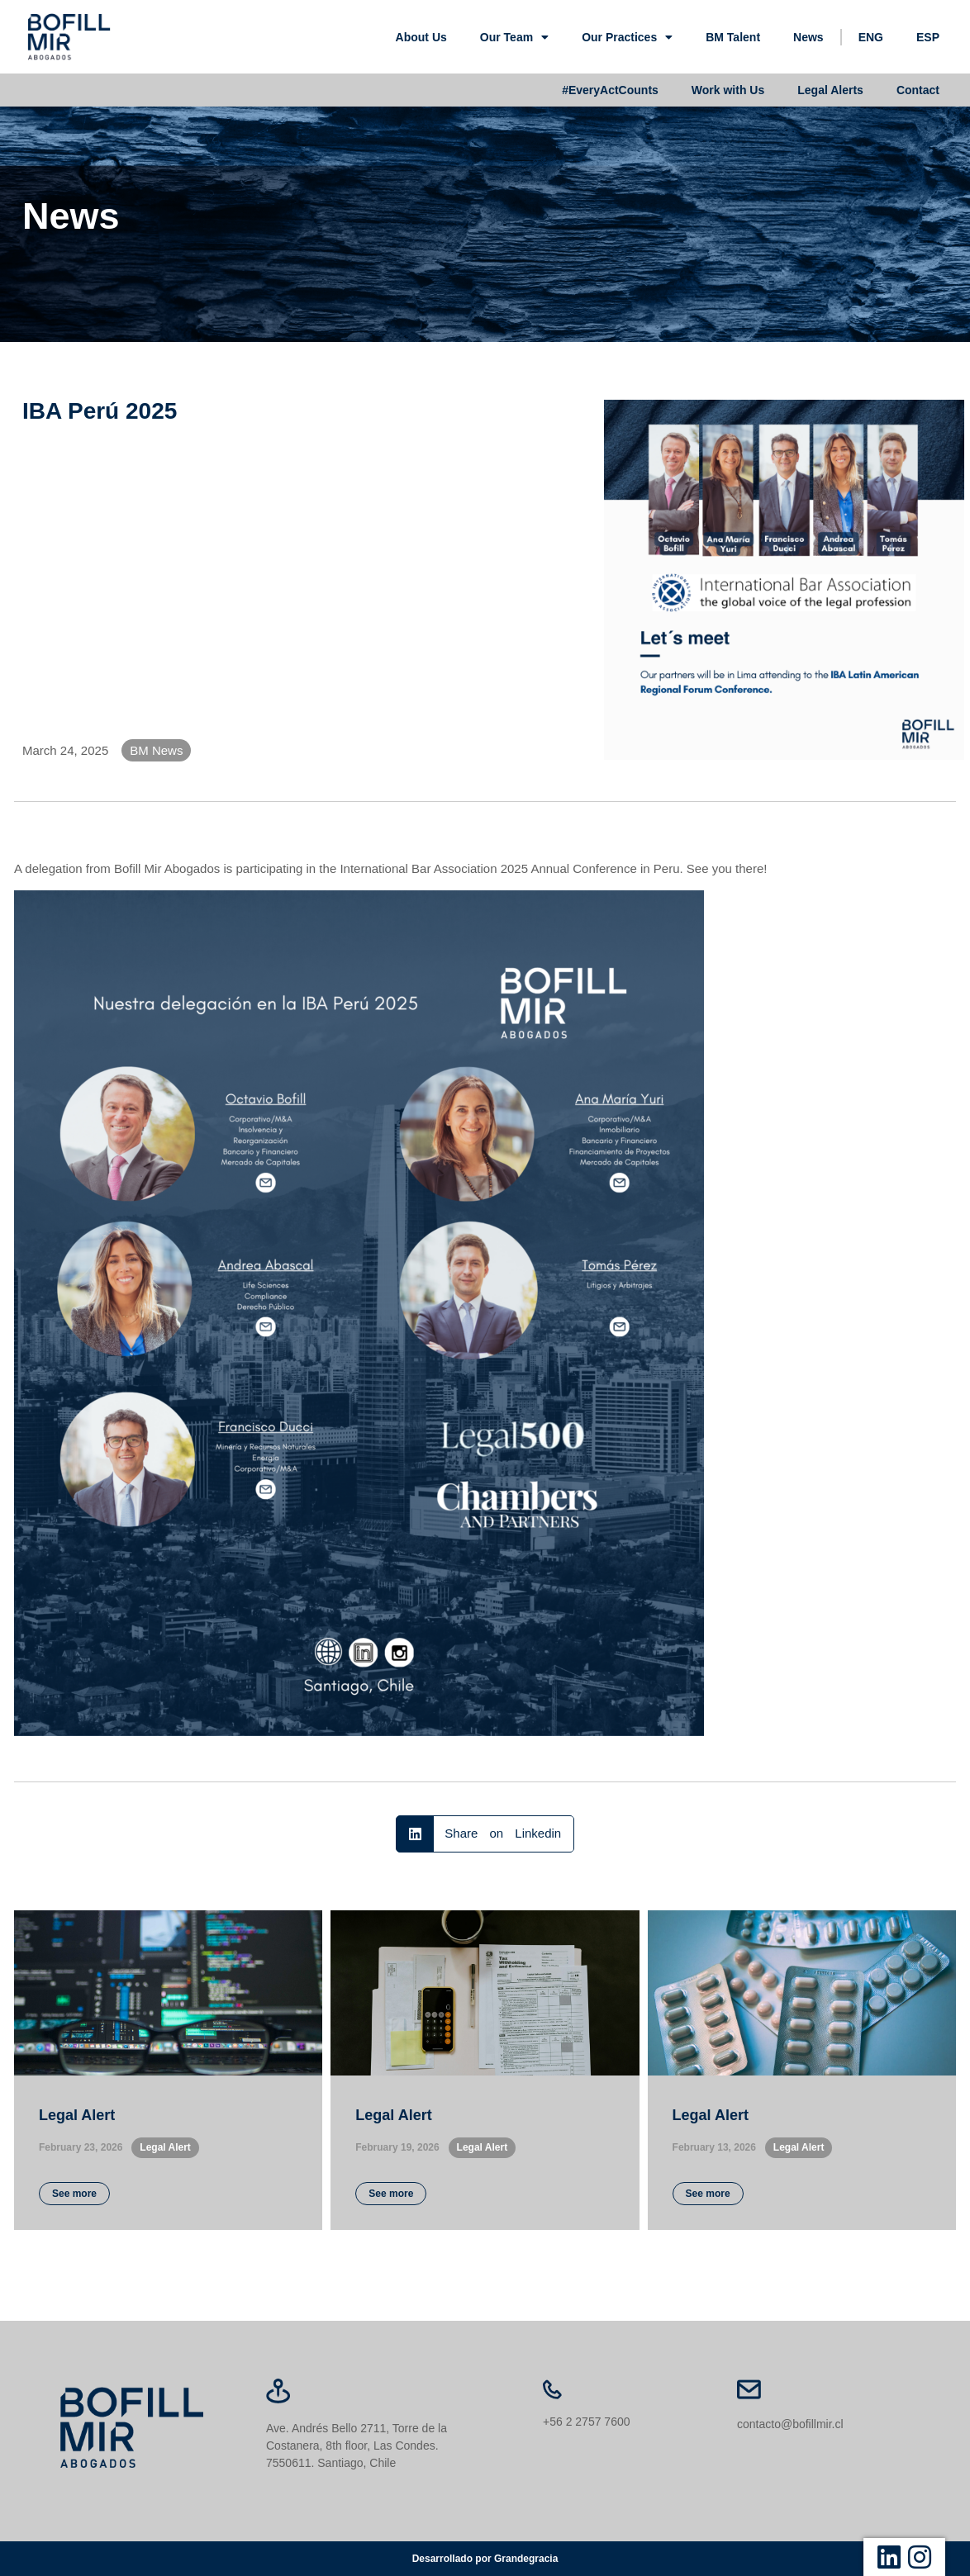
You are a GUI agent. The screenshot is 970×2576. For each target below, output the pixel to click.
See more (74, 2193)
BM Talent (733, 37)
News (808, 37)
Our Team (514, 37)
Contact (917, 90)
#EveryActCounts (610, 90)
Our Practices (627, 37)
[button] (485, 1834)
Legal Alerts (830, 90)
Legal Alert (77, 2115)
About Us (421, 37)
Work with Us (728, 90)
